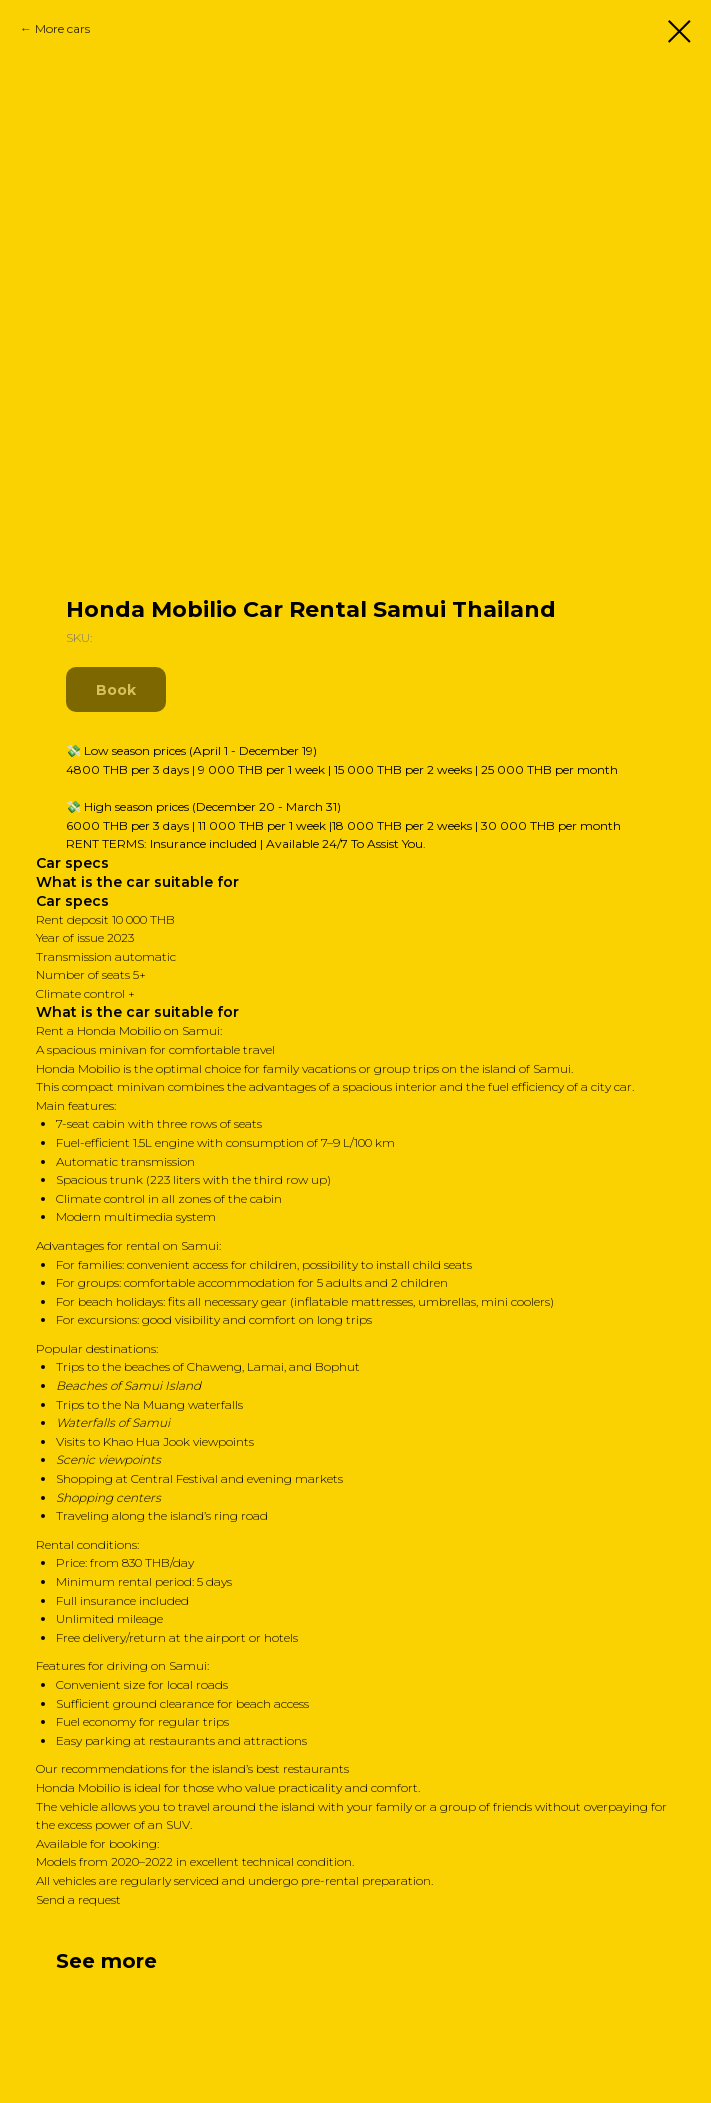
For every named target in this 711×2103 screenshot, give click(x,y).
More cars (62, 28)
